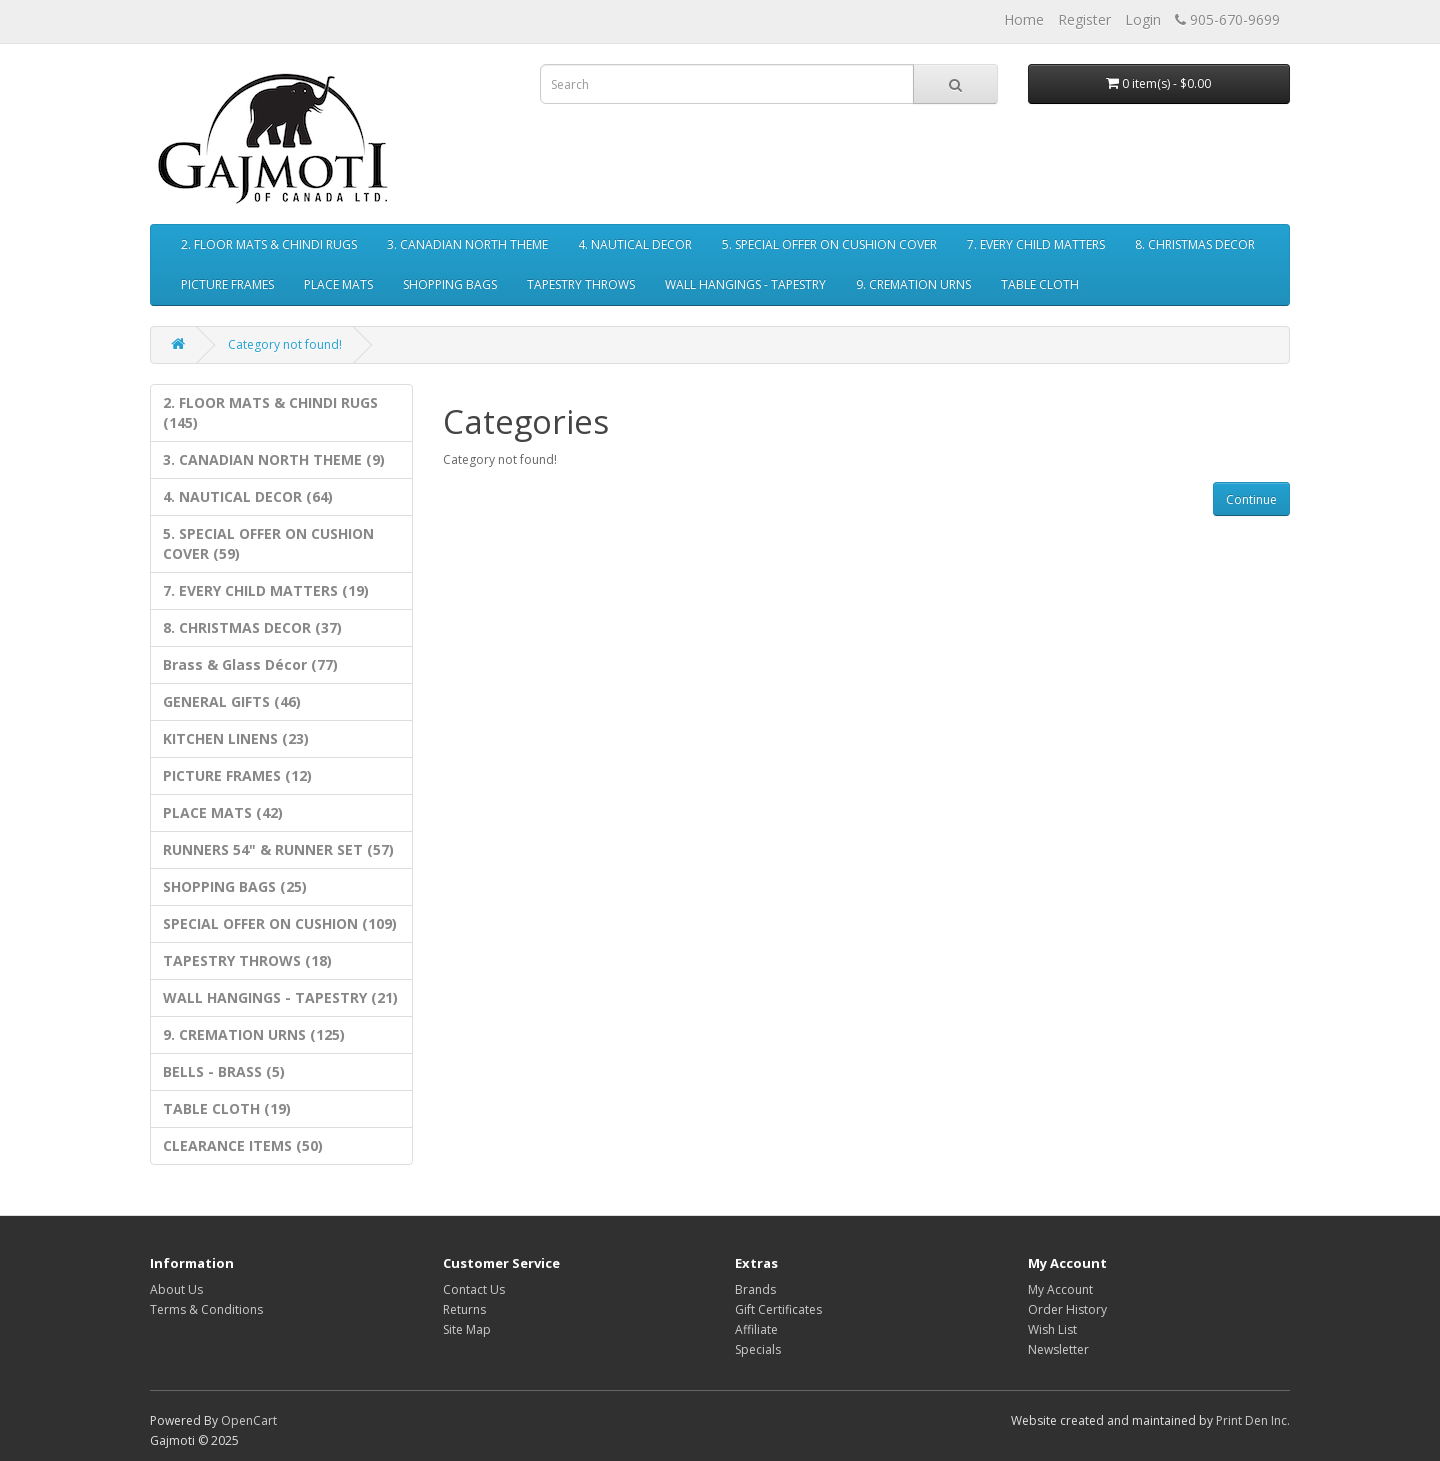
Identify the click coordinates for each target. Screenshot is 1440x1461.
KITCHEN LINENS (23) (236, 738)
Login (1143, 19)
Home (1024, 19)
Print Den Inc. (1253, 1420)
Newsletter (1058, 1349)
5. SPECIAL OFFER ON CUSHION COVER (829, 244)
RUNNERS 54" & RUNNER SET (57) (278, 849)
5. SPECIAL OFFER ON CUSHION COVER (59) (268, 543)
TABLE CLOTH (1040, 284)
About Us (176, 1289)
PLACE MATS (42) (223, 812)
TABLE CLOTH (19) (227, 1108)
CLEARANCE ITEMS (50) (243, 1145)
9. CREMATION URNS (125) (254, 1034)
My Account (1060, 1289)
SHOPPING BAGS (450, 284)
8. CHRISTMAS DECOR (1195, 244)
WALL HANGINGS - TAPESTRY (745, 284)
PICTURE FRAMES (227, 284)
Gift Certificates (778, 1309)
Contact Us (474, 1289)
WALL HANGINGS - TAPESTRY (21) (280, 997)
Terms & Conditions (206, 1309)
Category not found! (285, 344)
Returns (464, 1309)
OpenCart (249, 1420)
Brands (755, 1289)
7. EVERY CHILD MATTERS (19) (266, 590)
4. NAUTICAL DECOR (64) (248, 496)
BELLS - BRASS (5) (224, 1071)
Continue (1251, 499)
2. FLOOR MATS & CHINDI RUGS (269, 244)
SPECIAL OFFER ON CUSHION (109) (280, 923)
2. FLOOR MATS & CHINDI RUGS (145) (270, 412)
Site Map (467, 1329)
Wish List (1052, 1329)
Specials (758, 1349)
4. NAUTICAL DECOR (635, 244)
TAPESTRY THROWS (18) (247, 960)
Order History (1067, 1309)
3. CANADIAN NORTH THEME (467, 244)
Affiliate (756, 1329)
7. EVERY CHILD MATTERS (1036, 244)
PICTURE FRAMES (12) (237, 775)
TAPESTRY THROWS (581, 284)
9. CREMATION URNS (913, 284)
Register (1084, 19)
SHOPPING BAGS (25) (235, 886)
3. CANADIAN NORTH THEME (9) (274, 459)
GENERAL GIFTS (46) (232, 701)
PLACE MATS (338, 284)
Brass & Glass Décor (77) (250, 664)
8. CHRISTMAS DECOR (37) (252, 627)
